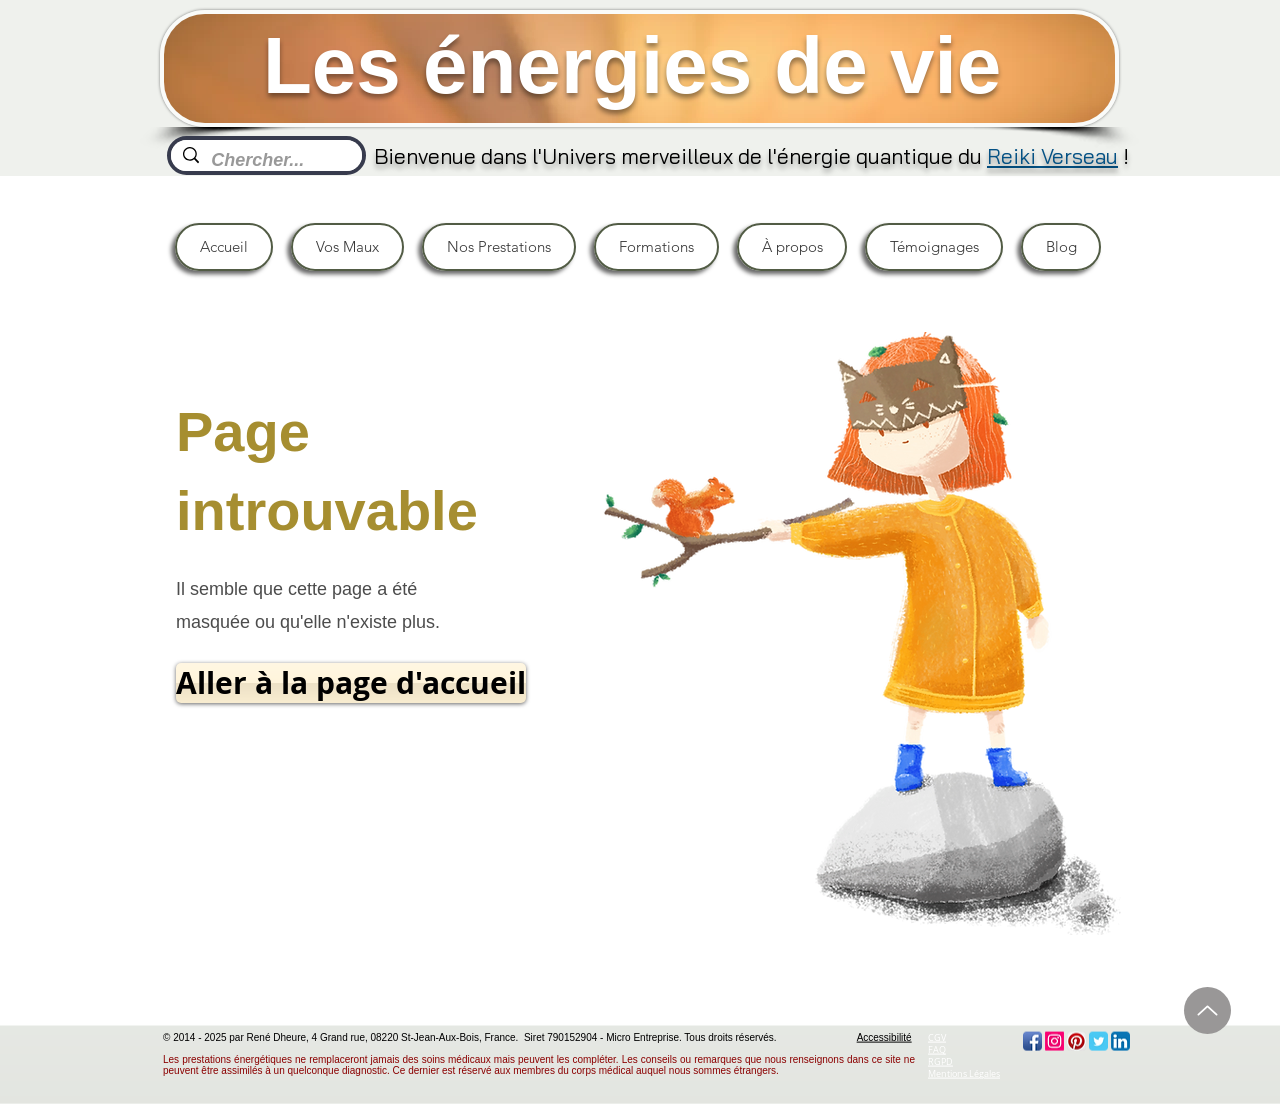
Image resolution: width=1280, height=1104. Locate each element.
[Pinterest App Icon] (1076, 1041)
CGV (937, 1038)
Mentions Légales (964, 1074)
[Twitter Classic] (1098, 1041)
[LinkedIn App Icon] (1120, 1041)
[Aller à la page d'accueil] (351, 683)
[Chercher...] (265, 160)
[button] (347, 247)
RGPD (940, 1062)
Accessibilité (884, 1037)
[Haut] (1207, 1010)
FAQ (937, 1050)
